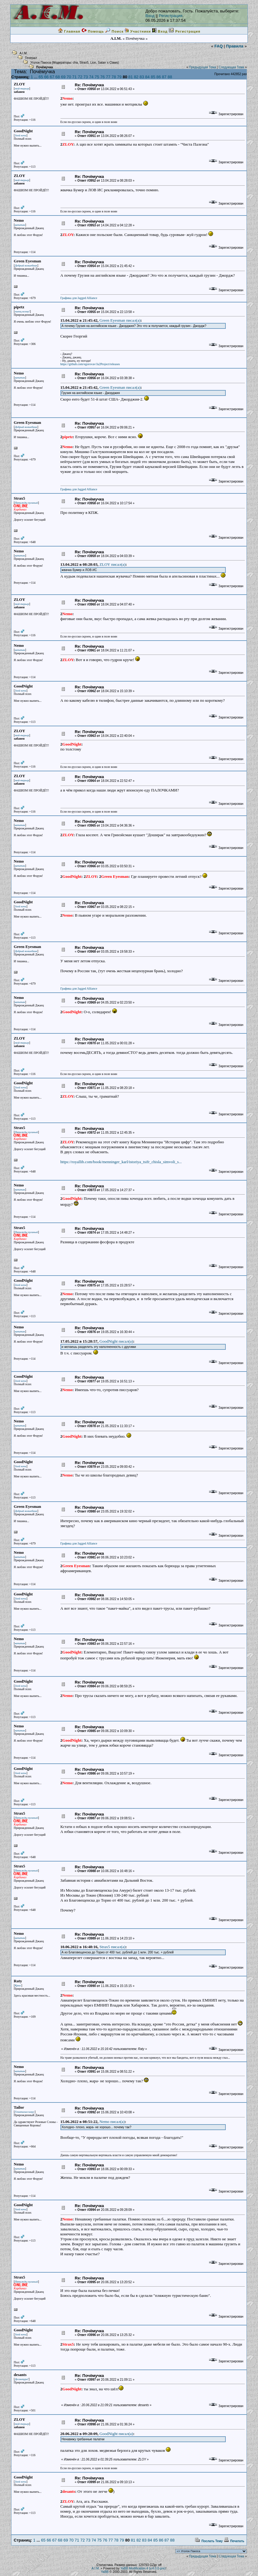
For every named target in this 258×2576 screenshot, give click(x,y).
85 (153, 77)
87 (164, 77)
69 (63, 77)
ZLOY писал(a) (113, 564)
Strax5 (84, 62)
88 (169, 77)
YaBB (105, 2572)
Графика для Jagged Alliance (78, 298)
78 (114, 77)
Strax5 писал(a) (113, 1946)
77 (108, 77)
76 (102, 77)
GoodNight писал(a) (116, 1341)
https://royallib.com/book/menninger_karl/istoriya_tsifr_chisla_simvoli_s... (121, 1161)
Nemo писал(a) (112, 2121)
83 (142, 77)
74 (91, 77)
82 (136, 77)
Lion (93, 62)
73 (85, 77)
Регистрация (170, 15)
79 (119, 77)
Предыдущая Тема (202, 67)
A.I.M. (24, 53)
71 (74, 77)
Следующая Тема (231, 67)
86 (158, 77)
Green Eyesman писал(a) (120, 320)
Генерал (31, 58)
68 (58, 77)
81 (130, 77)
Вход (149, 15)
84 (147, 77)
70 (69, 77)
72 (80, 77)
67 (52, 77)
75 (97, 77)
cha (75, 62)
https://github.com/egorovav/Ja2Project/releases (90, 364)
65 (40, 77)
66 (46, 77)
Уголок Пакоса (40, 62)
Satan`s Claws (108, 62)
